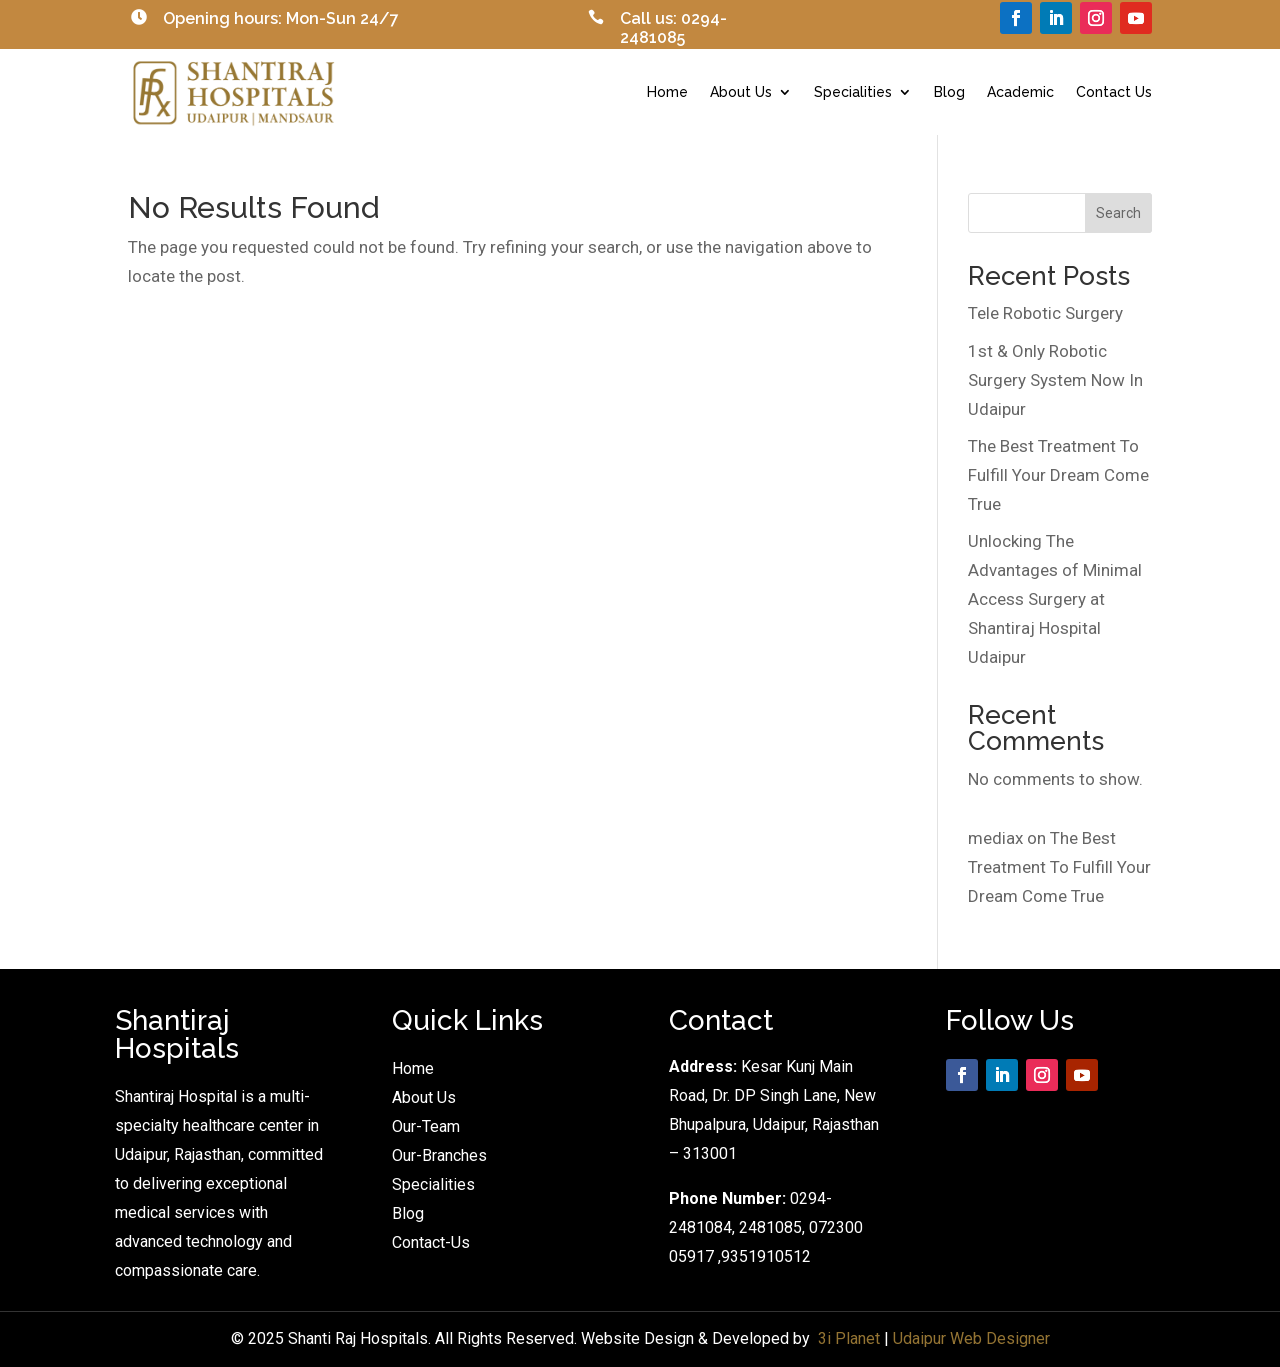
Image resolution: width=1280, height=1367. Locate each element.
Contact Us (1114, 92)
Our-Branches (439, 1155)
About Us (741, 92)
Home (667, 92)
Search (1118, 213)
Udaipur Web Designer (971, 1338)
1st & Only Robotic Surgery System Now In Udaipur (1055, 380)
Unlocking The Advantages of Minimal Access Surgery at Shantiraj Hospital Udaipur (1055, 599)
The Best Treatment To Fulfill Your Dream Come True (1058, 475)
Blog (949, 92)
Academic (1020, 92)
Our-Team (426, 1126)
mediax (995, 838)
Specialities (853, 92)
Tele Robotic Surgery (1045, 313)
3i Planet (849, 1338)
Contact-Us (431, 1242)
